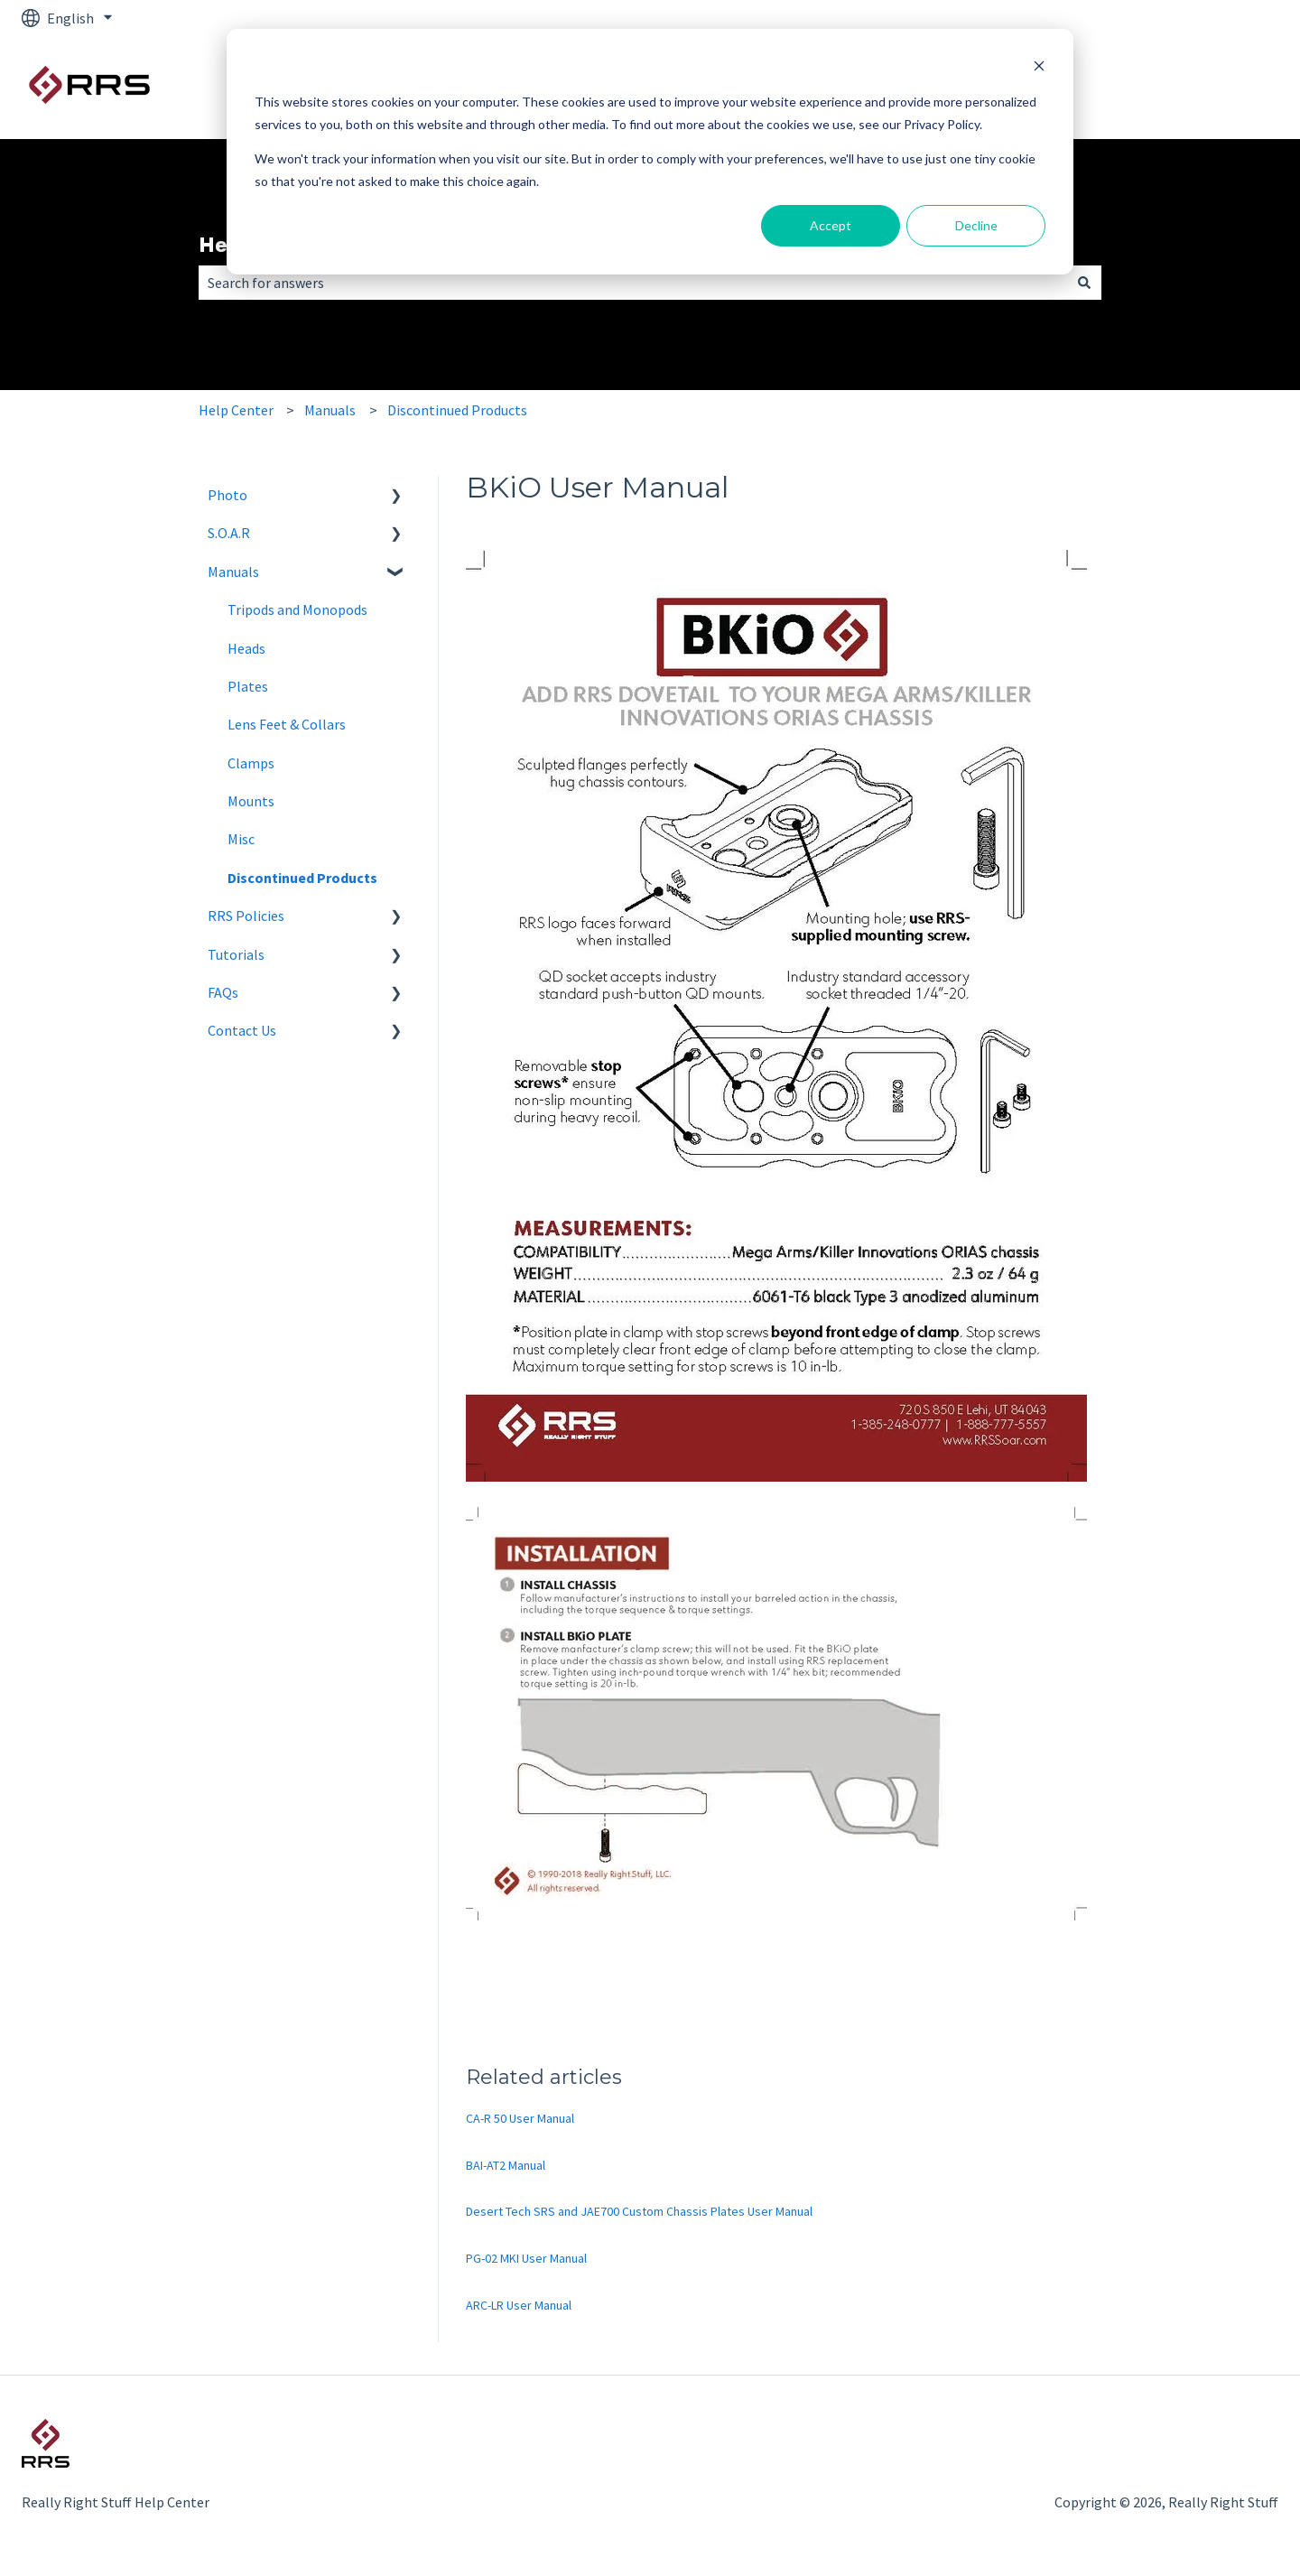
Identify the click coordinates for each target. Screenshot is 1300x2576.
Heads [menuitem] (246, 648)
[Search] (1084, 282)
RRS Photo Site (1212, 88)
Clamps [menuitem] (251, 763)
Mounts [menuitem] (251, 801)
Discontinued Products (457, 410)
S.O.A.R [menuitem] (229, 533)
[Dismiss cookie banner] (1039, 68)
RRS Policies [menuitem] (246, 916)
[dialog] (650, 151)
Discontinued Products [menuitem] (302, 878)
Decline (976, 225)
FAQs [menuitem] (223, 992)
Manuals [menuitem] (233, 572)
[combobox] (633, 282)
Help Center (236, 410)
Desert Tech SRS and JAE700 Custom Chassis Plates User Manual (639, 2211)
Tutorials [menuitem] (236, 954)
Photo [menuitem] (227, 495)
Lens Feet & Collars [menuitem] (287, 724)
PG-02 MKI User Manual (526, 2258)
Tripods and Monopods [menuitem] (297, 609)
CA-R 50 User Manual (520, 2118)
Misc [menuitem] (241, 839)
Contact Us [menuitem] (242, 1030)
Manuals (330, 410)
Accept (830, 225)
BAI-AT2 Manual (505, 2165)
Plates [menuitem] (248, 686)
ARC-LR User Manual (518, 2305)
